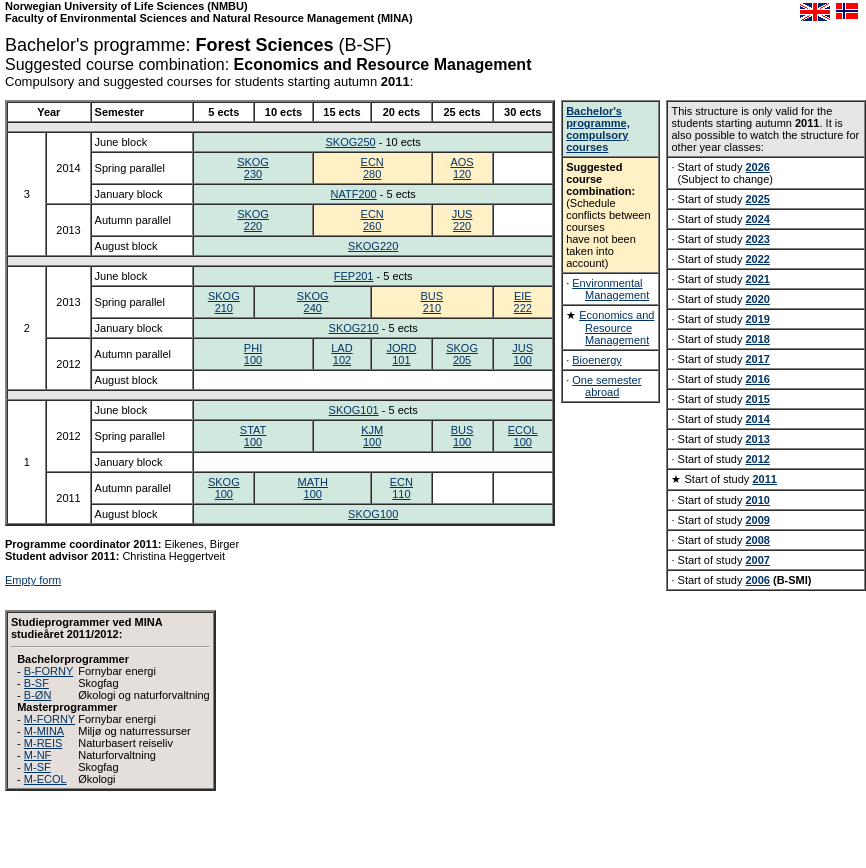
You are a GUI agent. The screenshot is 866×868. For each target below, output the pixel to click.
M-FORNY (49, 719)
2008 (757, 540)
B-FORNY (49, 671)
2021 (757, 279)
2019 (757, 319)
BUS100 (462, 436)
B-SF (36, 683)
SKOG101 (354, 410)
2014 (757, 419)
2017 (757, 359)
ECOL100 (523, 436)
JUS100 (522, 354)
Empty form (33, 580)
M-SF (37, 767)
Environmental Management (610, 289)
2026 (757, 167)
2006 (757, 580)
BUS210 (432, 302)
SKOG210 (224, 302)
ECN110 (401, 488)
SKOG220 (253, 220)
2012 (757, 459)
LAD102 (341, 354)
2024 (757, 219)
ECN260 (372, 220)
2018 (757, 339)
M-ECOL (45, 779)
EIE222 (523, 302)
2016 (757, 379)
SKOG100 (224, 488)
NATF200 (353, 194)
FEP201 (354, 276)
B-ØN (38, 695)
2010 (757, 500)
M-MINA (44, 731)
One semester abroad (606, 386)
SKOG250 (350, 142)
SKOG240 (313, 302)
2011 (764, 479)
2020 (757, 299)
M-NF (38, 755)
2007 (757, 560)
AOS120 (461, 168)
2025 (757, 199)
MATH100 (313, 488)
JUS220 (462, 220)
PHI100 (253, 354)
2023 (757, 239)
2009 (757, 520)
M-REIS (43, 743)
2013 (757, 439)
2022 (757, 259)
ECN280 (372, 168)
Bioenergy (597, 360)
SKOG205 (462, 354)
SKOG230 (253, 168)
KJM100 (372, 436)
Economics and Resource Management (616, 327)
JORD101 (401, 354)
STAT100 (253, 436)
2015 (757, 399)
